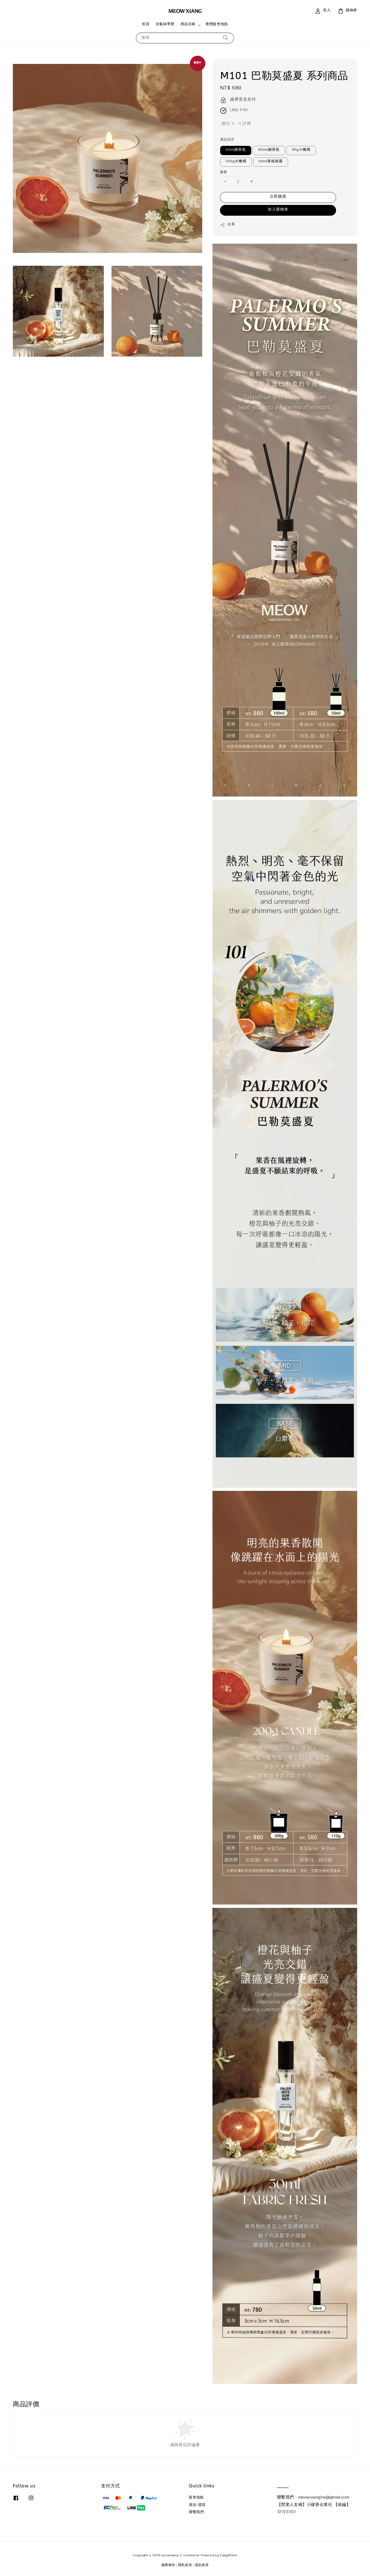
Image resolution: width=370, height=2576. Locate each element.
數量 (223, 173)
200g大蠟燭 (236, 162)
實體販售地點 (217, 25)
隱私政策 (185, 2565)
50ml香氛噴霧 (270, 162)
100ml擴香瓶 (269, 150)
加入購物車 (278, 210)
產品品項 (227, 140)
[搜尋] (225, 38)
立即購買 (278, 197)
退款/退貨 (197, 2505)
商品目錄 (188, 25)
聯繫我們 (196, 2513)
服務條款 (168, 2565)
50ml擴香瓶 (236, 150)
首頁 (145, 25)
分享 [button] (227, 225)
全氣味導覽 (165, 25)
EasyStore (228, 2556)
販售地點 (196, 2498)
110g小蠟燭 (301, 150)
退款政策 (202, 2565)
